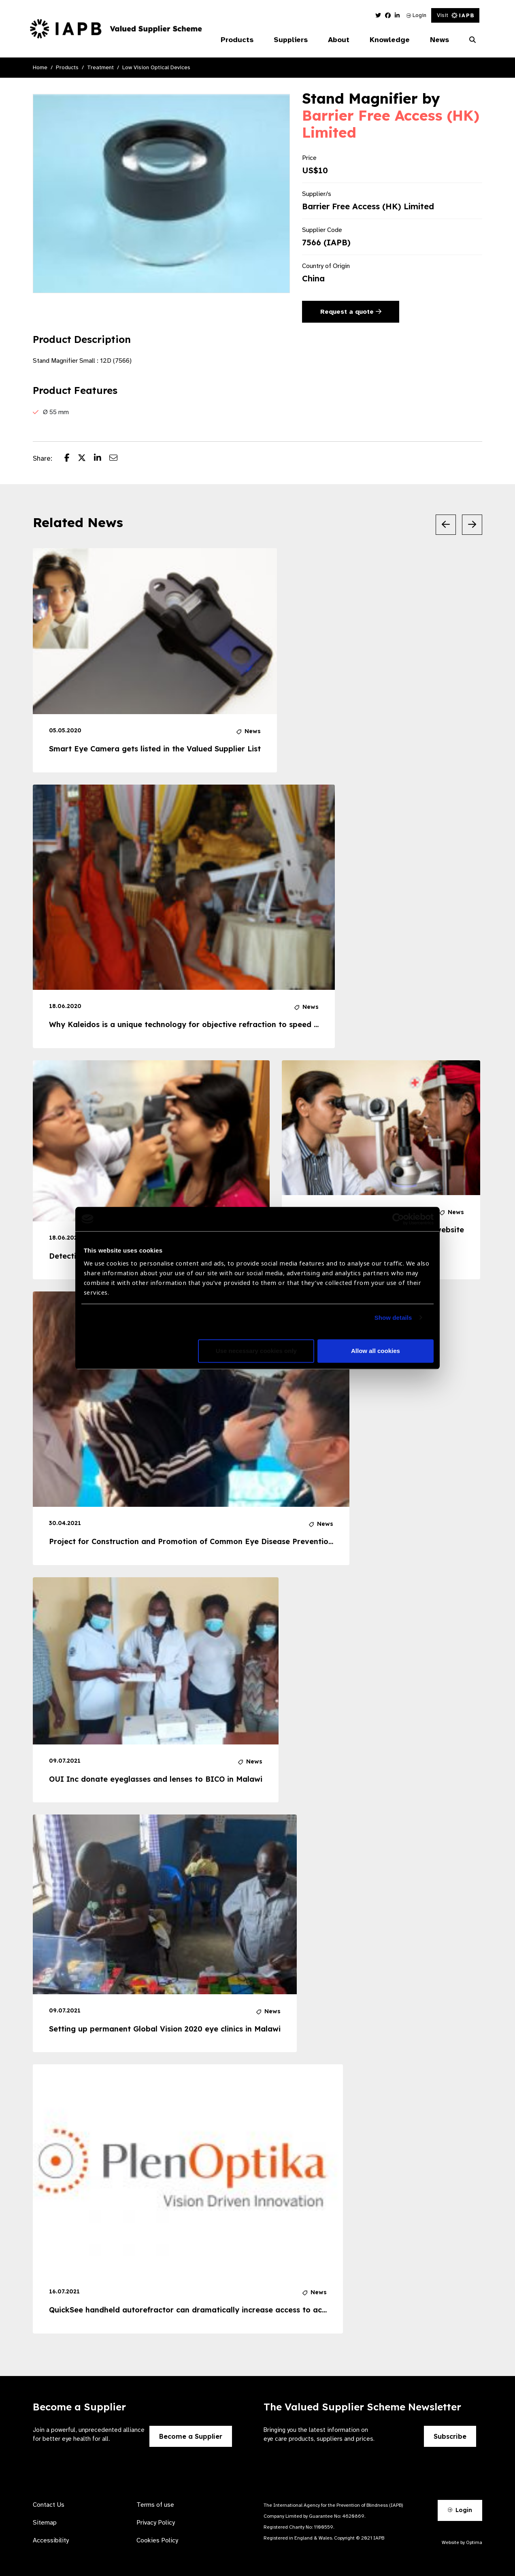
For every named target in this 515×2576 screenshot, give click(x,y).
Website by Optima (462, 2542)
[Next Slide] (472, 525)
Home (40, 67)
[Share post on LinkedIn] (101, 459)
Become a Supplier (190, 2436)
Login (416, 15)
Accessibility (51, 2540)
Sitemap (45, 2523)
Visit (455, 15)
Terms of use (155, 2505)
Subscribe (450, 2436)
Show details (393, 1317)
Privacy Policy (155, 2523)
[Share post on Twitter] (86, 459)
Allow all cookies (375, 1350)
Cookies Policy (157, 2540)
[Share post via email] (117, 459)
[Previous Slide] (446, 525)
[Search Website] (472, 40)
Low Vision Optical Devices (156, 67)
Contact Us (48, 2505)
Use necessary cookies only (256, 1350)
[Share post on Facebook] (71, 459)
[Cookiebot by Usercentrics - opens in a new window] (398, 1219)
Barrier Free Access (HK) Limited (390, 123)
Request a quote (350, 312)
